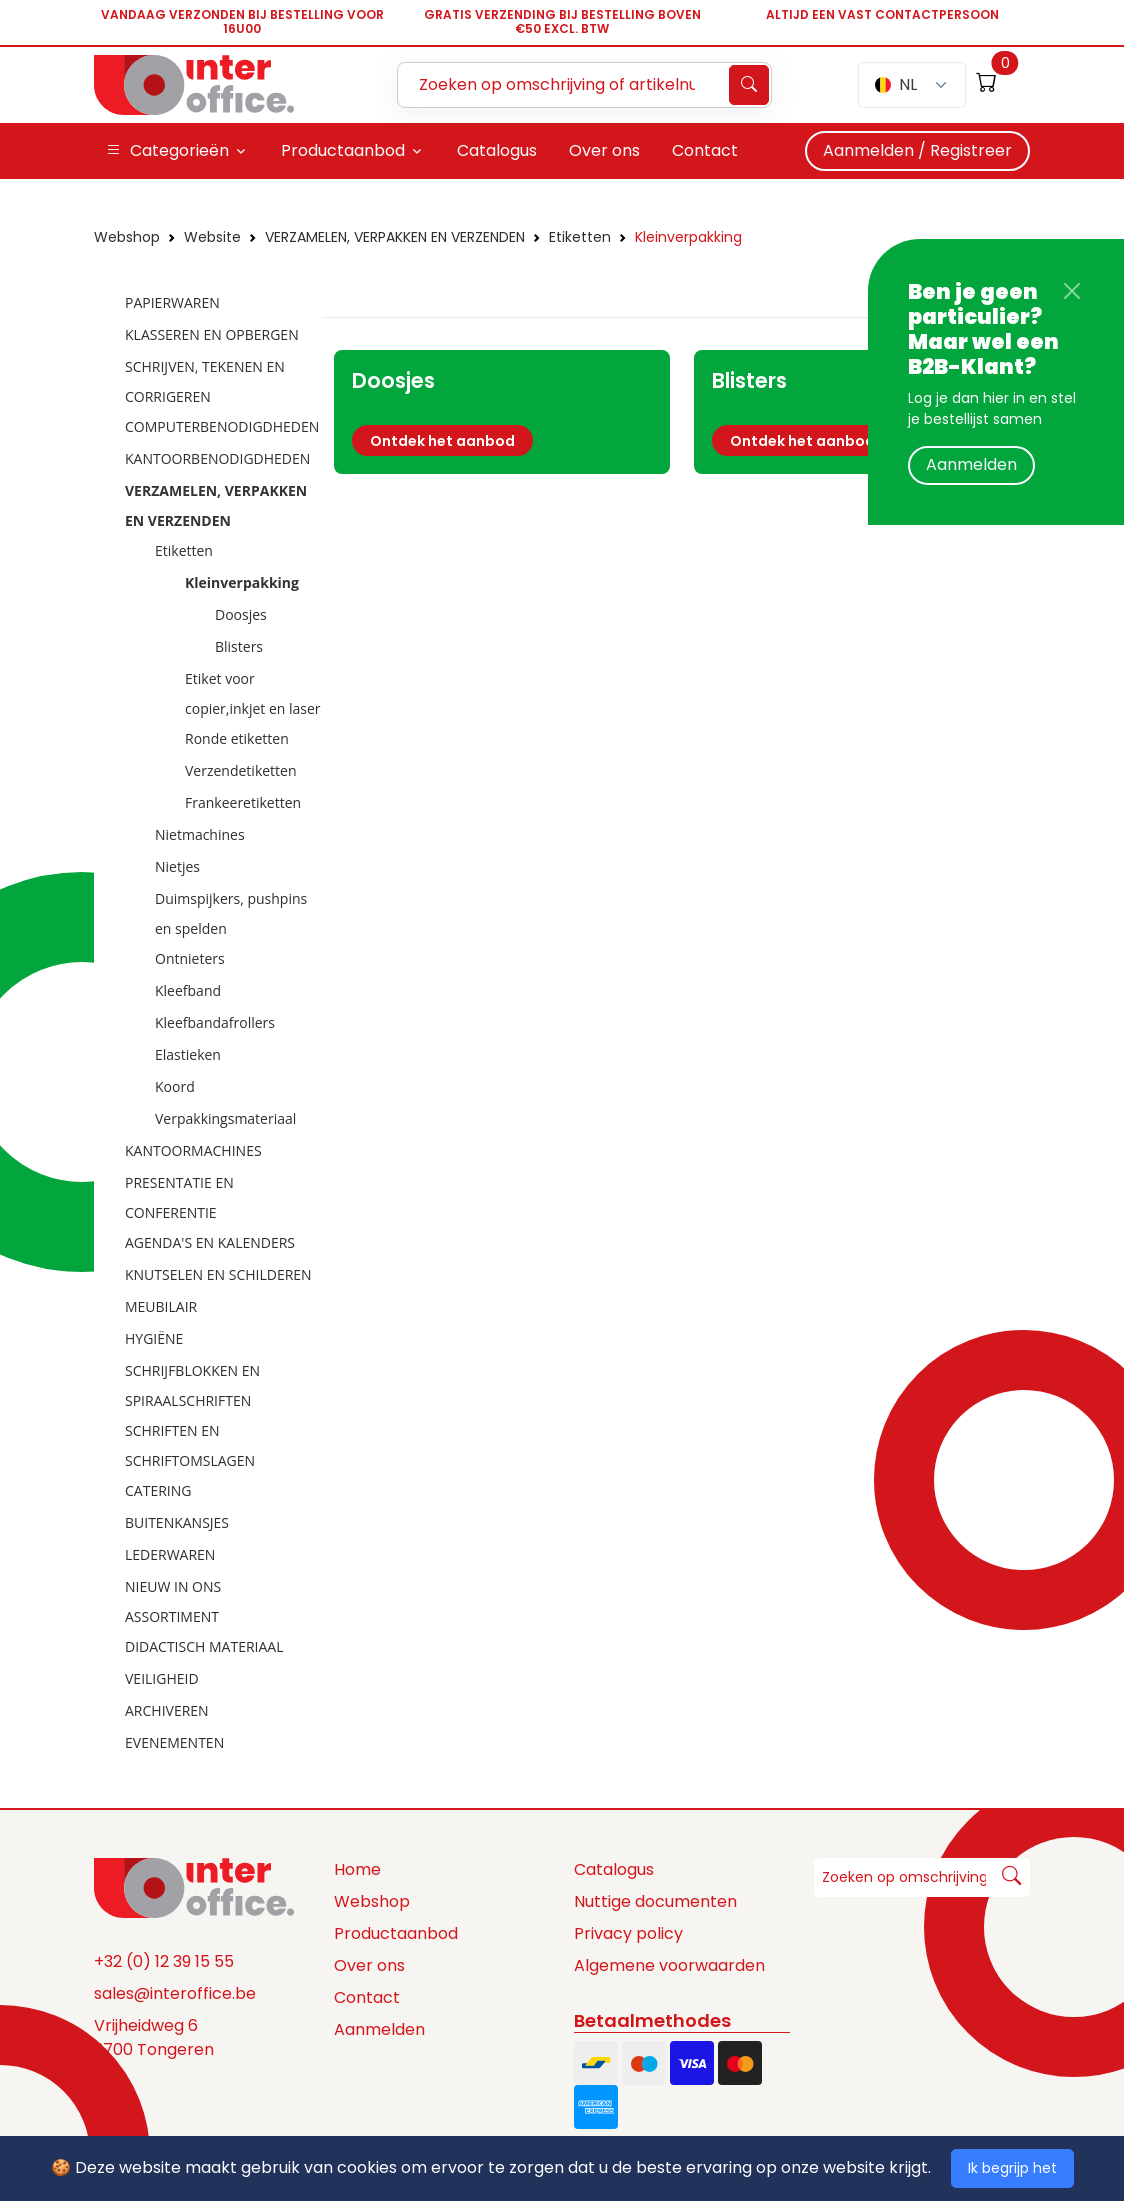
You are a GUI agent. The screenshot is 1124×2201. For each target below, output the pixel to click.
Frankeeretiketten (243, 802)
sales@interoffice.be (175, 1993)
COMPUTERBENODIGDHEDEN (222, 426)
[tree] (202, 1024)
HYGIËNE (154, 1338)
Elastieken (188, 1054)
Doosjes (241, 614)
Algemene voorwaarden (669, 1965)
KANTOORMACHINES (193, 1150)
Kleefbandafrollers (215, 1022)
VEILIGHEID (162, 1678)
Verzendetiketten (241, 770)
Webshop (127, 237)
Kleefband (188, 990)
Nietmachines (200, 834)
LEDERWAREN (170, 1554)
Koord (175, 1086)
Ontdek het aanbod (442, 441)
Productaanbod (396, 1933)
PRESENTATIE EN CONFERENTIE (179, 1197)
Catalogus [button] (497, 150)
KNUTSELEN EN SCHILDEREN (218, 1274)
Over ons (369, 1965)
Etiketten (580, 237)
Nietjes (177, 866)
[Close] (1072, 291)
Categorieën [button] (167, 151)
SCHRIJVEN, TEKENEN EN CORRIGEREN (205, 381)
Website (212, 237)
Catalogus (614, 1869)
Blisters (239, 646)
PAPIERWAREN (172, 302)
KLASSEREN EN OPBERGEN (212, 334)
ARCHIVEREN (167, 1710)
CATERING (158, 1490)
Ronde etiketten (237, 738)
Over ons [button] (604, 150)
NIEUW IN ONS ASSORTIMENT (173, 1601)
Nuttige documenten (655, 1901)
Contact (367, 1997)
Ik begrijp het (1012, 2168)
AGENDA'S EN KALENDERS (210, 1242)
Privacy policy (628, 1933)
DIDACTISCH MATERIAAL (204, 1646)
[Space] (194, 1887)
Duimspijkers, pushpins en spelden (231, 913)
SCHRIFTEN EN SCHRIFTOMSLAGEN (190, 1445)
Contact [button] (705, 150)
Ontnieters (190, 958)
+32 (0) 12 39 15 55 (164, 1961)
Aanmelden (971, 464)
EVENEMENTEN (174, 1742)
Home (357, 1869)
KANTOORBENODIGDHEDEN (217, 458)
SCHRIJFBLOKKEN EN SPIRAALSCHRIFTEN (192, 1385)
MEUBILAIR (161, 1306)
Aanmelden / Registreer (917, 150)
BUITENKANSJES (177, 1522)
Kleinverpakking (688, 237)
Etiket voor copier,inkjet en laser (253, 693)
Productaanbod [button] (343, 150)
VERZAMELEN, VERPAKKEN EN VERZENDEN (395, 237)
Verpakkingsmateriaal (225, 1118)
